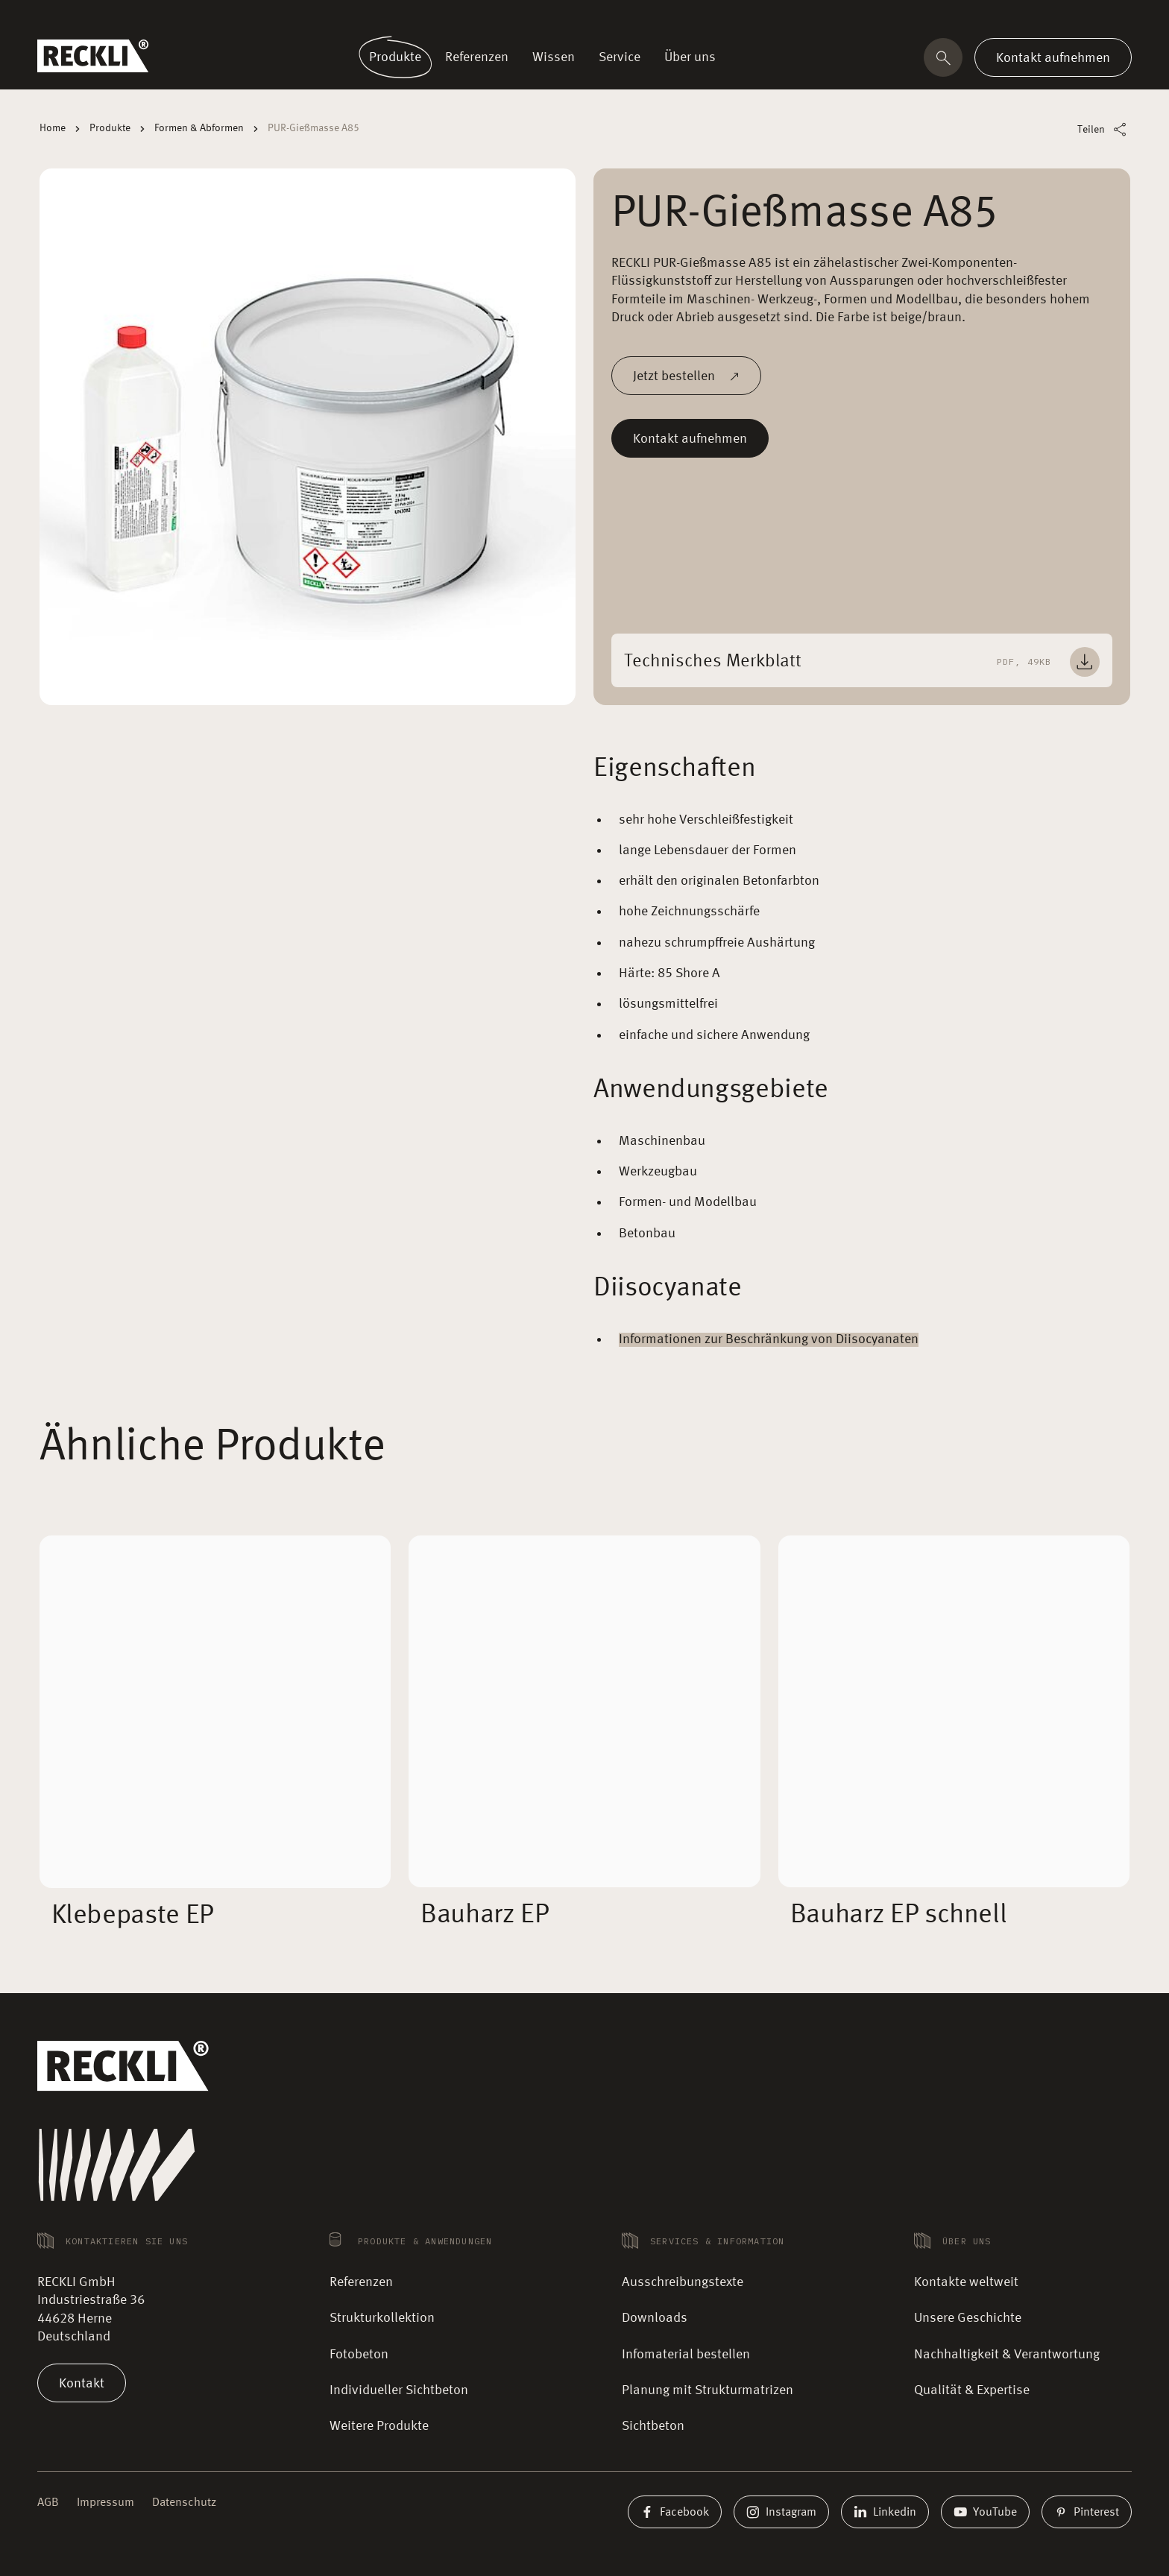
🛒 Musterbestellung (847, 18)
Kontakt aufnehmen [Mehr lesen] (690, 438)
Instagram (781, 2512)
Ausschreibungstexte (682, 2282)
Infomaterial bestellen (686, 2354)
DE (1114, 18)
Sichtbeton (653, 2426)
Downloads (654, 2318)
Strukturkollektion (382, 2318)
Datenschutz (184, 2503)
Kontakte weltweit (945, 18)
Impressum (105, 2503)
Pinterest (1087, 2512)
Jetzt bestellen (686, 375)
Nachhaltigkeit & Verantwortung (1007, 2354)
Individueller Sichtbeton (399, 2390)
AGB (48, 2503)
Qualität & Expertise (972, 2390)
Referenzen (361, 2282)
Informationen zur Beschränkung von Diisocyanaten (768, 1339)
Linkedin (885, 2512)
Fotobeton (359, 2354)
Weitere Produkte (379, 2426)
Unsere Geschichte (967, 2318)
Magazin (1015, 18)
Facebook (675, 2512)
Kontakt (81, 2383)
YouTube (985, 2512)
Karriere (1064, 18)
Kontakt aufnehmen (1053, 57)
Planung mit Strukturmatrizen (707, 2390)
